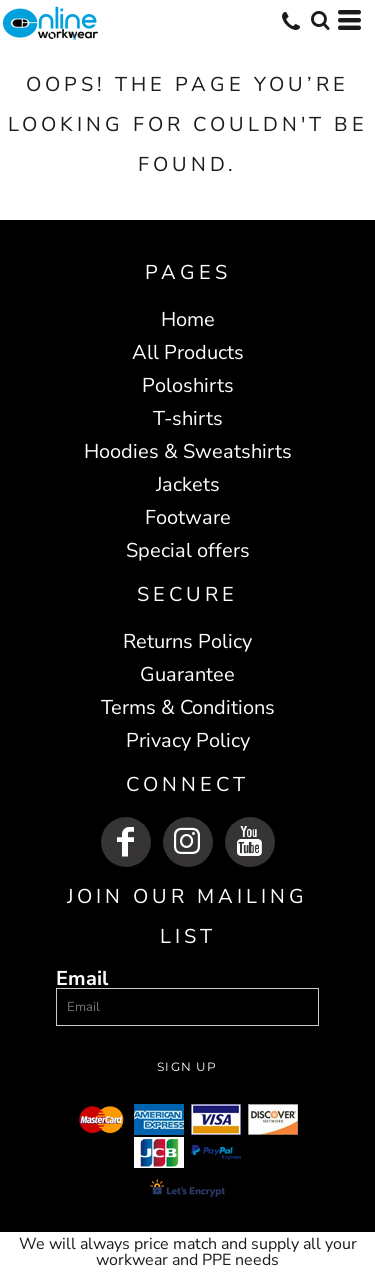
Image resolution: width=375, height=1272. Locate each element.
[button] (320, 20)
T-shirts (188, 418)
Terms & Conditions (188, 707)
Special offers (188, 550)
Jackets (188, 484)
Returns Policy (187, 641)
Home (188, 319)
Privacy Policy (188, 740)
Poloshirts (188, 385)
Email (82, 977)
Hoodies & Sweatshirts (188, 451)
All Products (188, 352)
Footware (188, 517)
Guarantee (187, 674)
